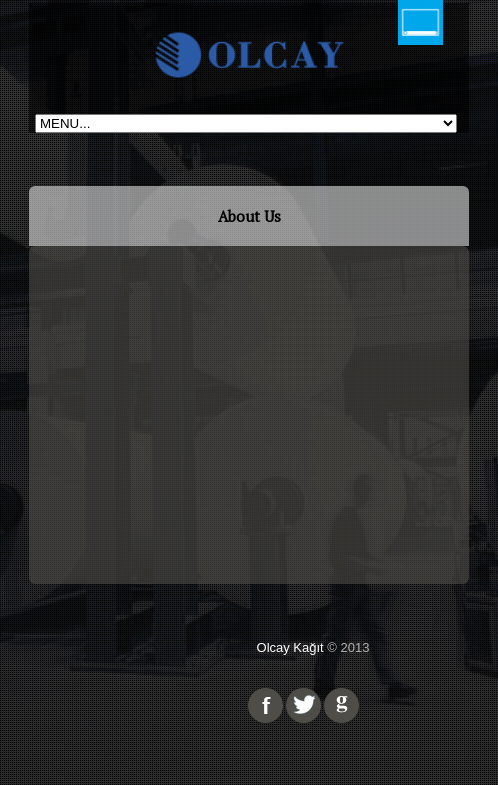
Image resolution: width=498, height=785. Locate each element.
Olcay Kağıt (290, 647)
